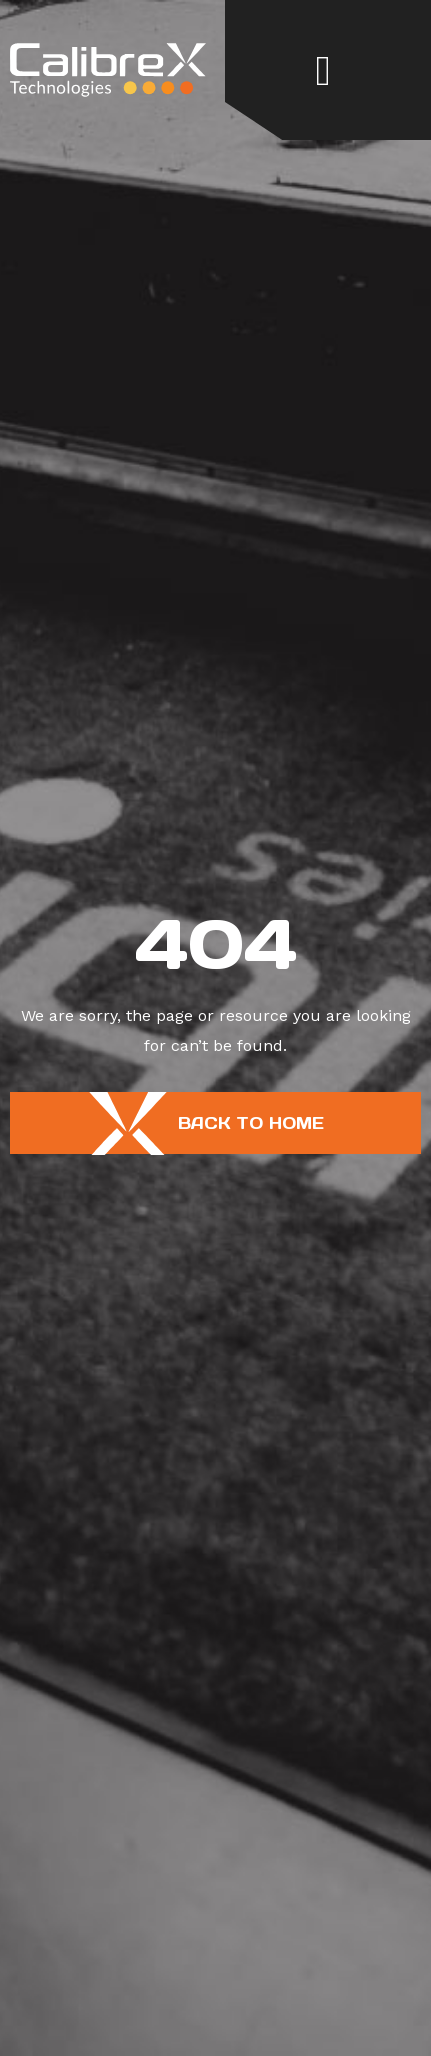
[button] (324, 70)
